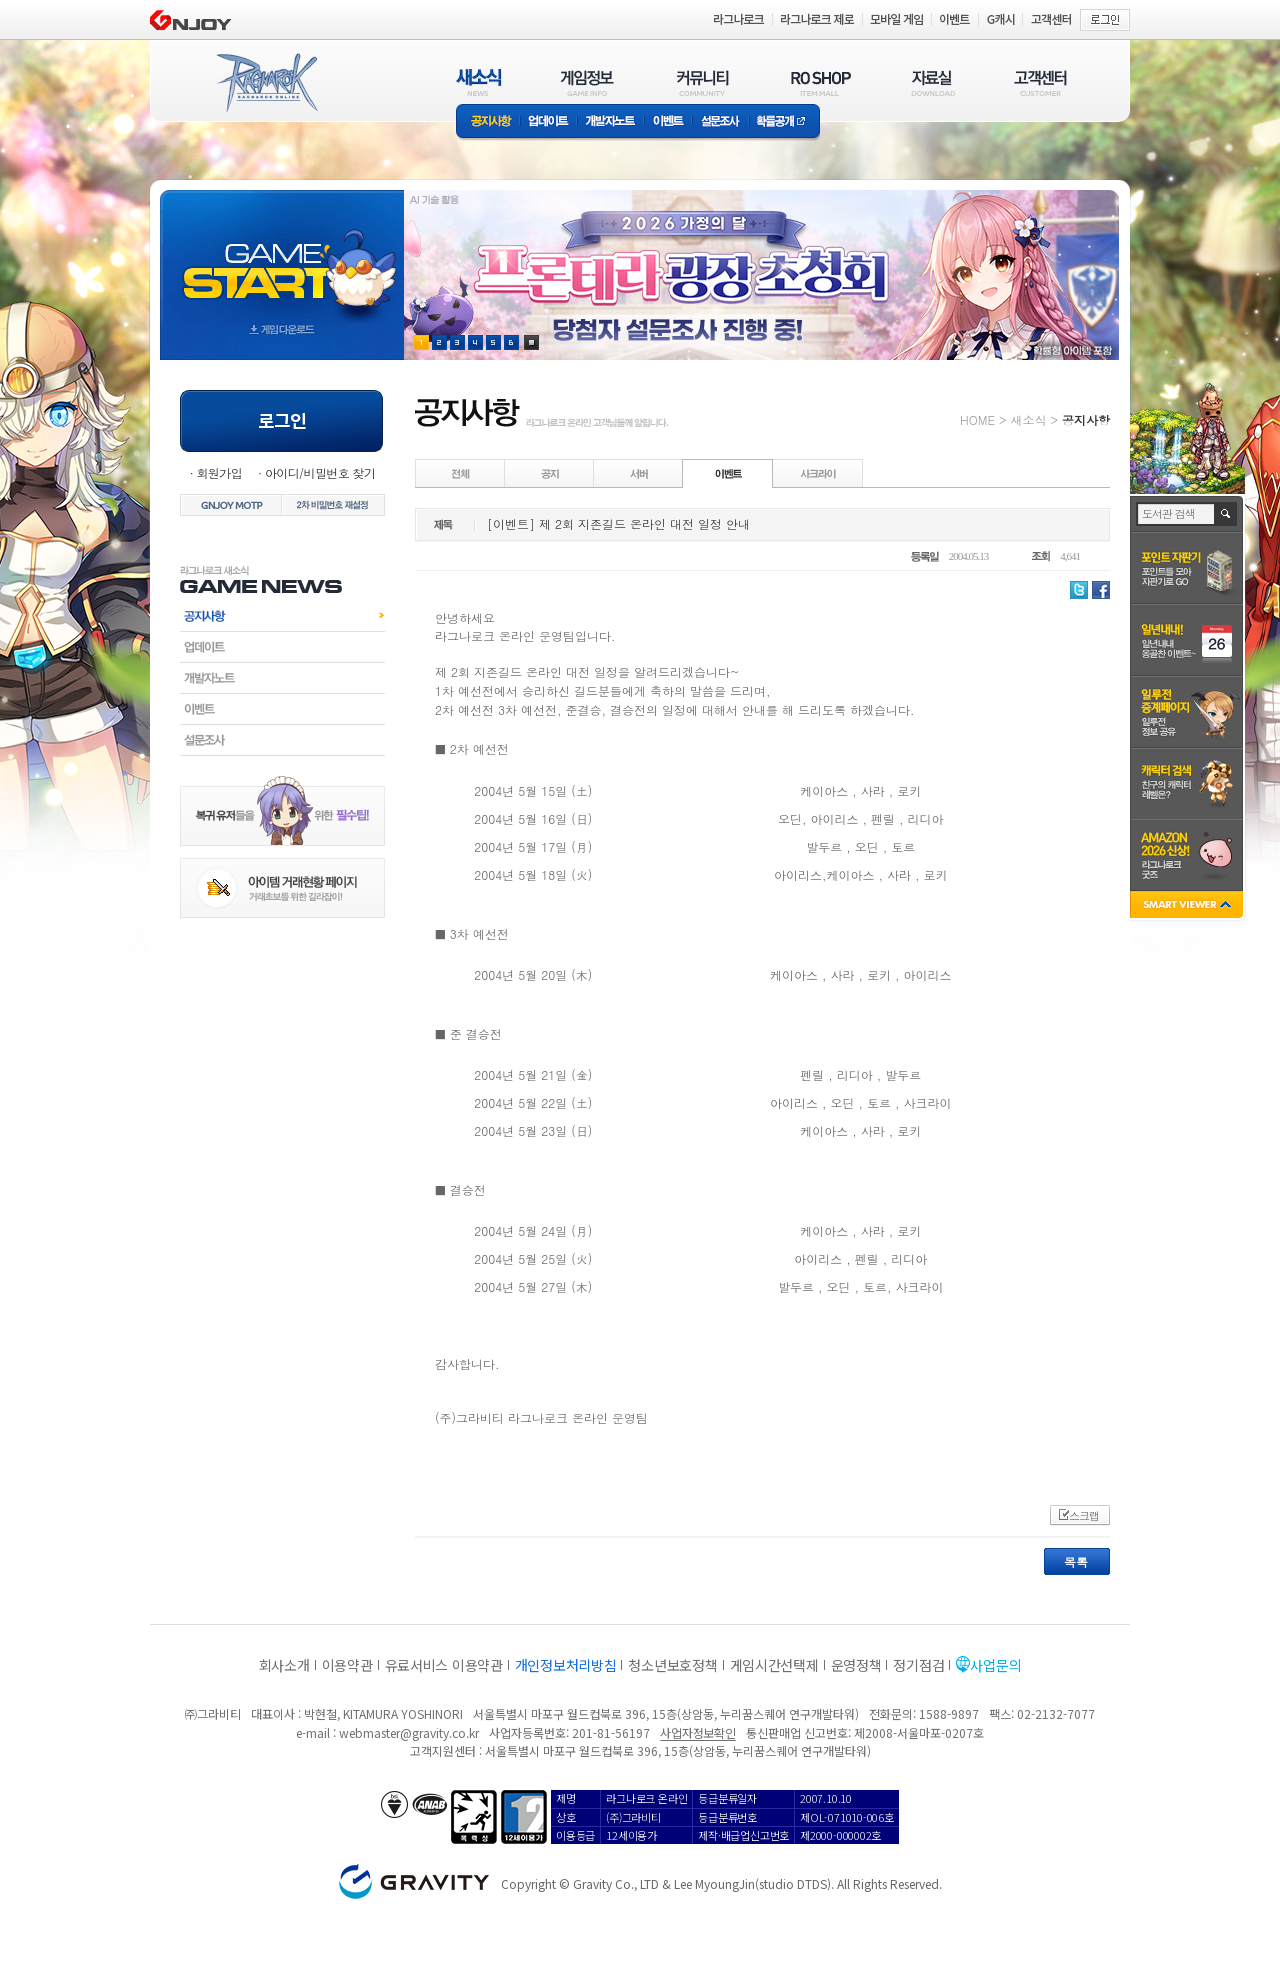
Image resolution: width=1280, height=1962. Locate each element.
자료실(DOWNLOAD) (932, 82)
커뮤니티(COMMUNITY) (703, 82)
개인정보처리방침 (566, 1665)
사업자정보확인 (697, 1732)
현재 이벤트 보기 (531, 342)
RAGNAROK (266, 83)
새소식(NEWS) (479, 82)
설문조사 (720, 122)
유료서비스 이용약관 (444, 1665)
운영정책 (856, 1665)
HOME (977, 419)
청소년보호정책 (672, 1665)
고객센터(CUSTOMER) (1040, 82)
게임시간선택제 (774, 1665)
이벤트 (668, 122)
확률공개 (784, 122)
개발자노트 (610, 122)
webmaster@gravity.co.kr (409, 1732)
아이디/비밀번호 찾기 (320, 472)
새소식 (1028, 419)
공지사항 (488, 122)
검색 (1226, 514)
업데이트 (548, 122)
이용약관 (347, 1665)
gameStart (282, 256)
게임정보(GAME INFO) (587, 82)
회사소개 (284, 1665)
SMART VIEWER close (1188, 906)
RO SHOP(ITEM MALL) (821, 82)
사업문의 (995, 1665)
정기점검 (918, 1665)
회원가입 (219, 472)
